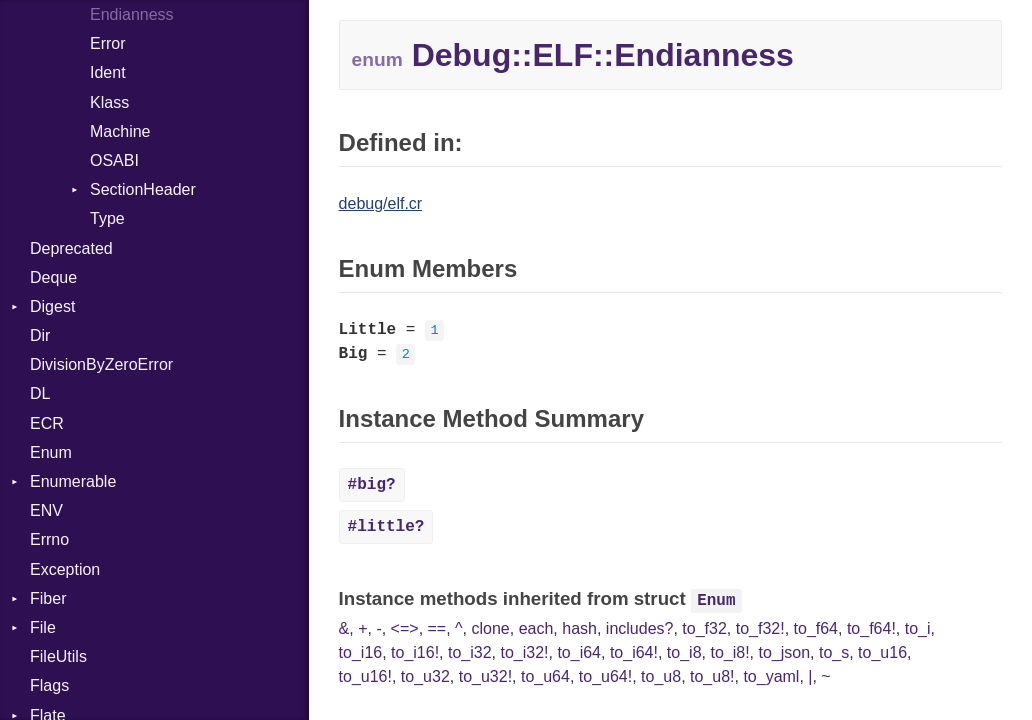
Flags (49, 685)
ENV (46, 510)
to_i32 (470, 652)
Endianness (132, 14)
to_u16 (882, 652)
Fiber (48, 598)
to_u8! (712, 676)
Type (107, 218)
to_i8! (729, 652)
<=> (405, 628)
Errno (49, 539)
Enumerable (73, 481)
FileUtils (58, 656)
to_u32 (425, 676)
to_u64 (545, 676)
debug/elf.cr (381, 203)
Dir (40, 335)
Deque (53, 277)
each (536, 628)
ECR (47, 423)
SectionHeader (143, 189)
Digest (52, 306)
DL (40, 393)
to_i (918, 628)
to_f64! (871, 628)
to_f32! (760, 628)
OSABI (114, 160)
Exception (65, 569)
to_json (784, 652)
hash (579, 628)
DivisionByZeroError (101, 364)
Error (108, 43)
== (437, 628)
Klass (109, 102)
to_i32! (524, 652)
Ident (108, 72)
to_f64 (816, 628)
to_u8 (661, 676)
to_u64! (605, 676)
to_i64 (579, 652)
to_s (834, 652)
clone (491, 628)
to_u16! (365, 676)
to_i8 (684, 652)
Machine (120, 131)
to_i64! (634, 652)
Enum (51, 452)
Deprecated (71, 248)
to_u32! (485, 676)
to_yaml (771, 676)
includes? (640, 628)
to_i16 (361, 652)
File (43, 627)
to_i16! (415, 652)
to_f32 (704, 628)
